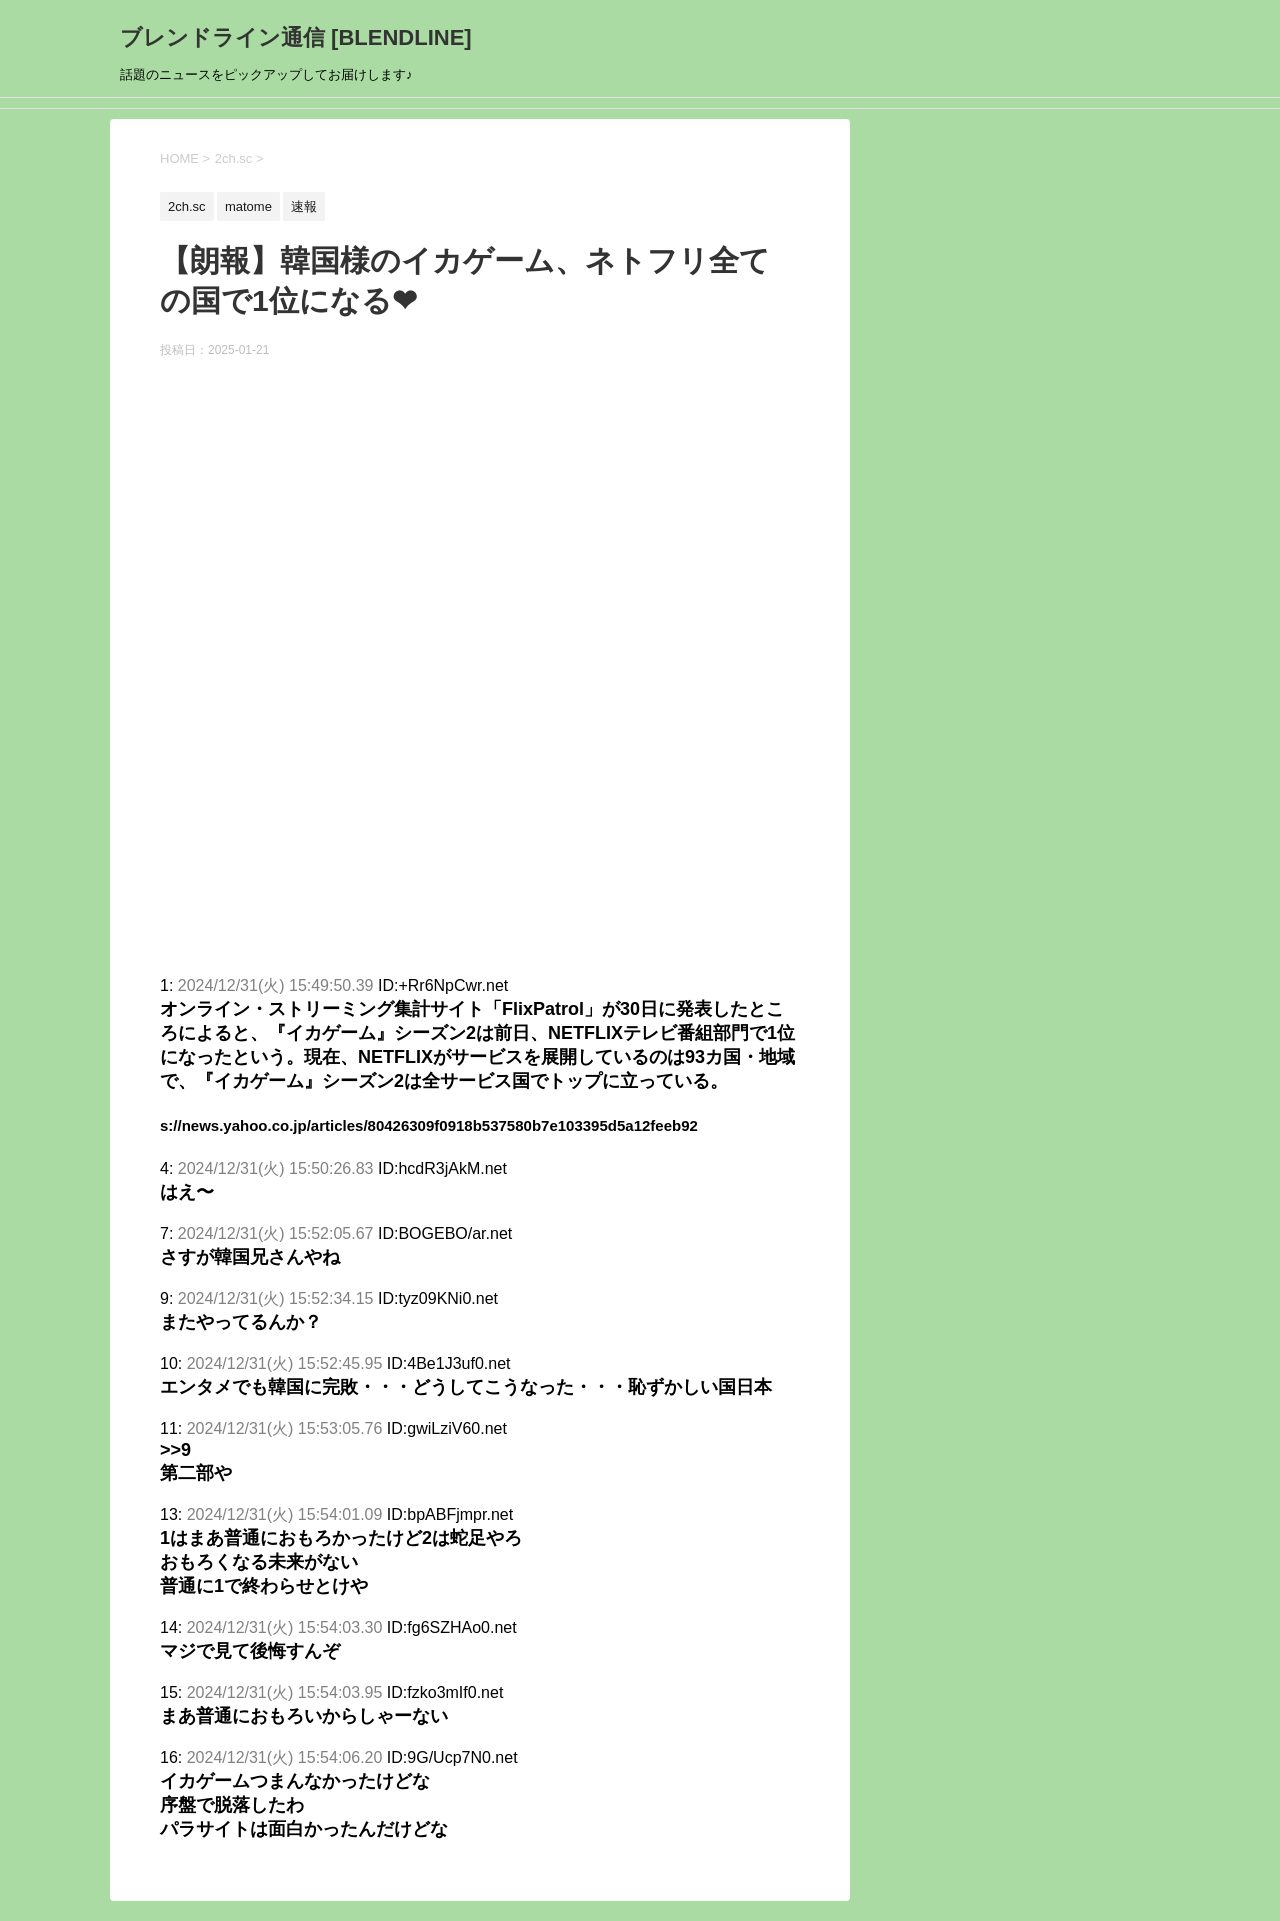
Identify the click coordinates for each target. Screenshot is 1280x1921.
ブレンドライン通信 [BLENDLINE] (296, 37)
